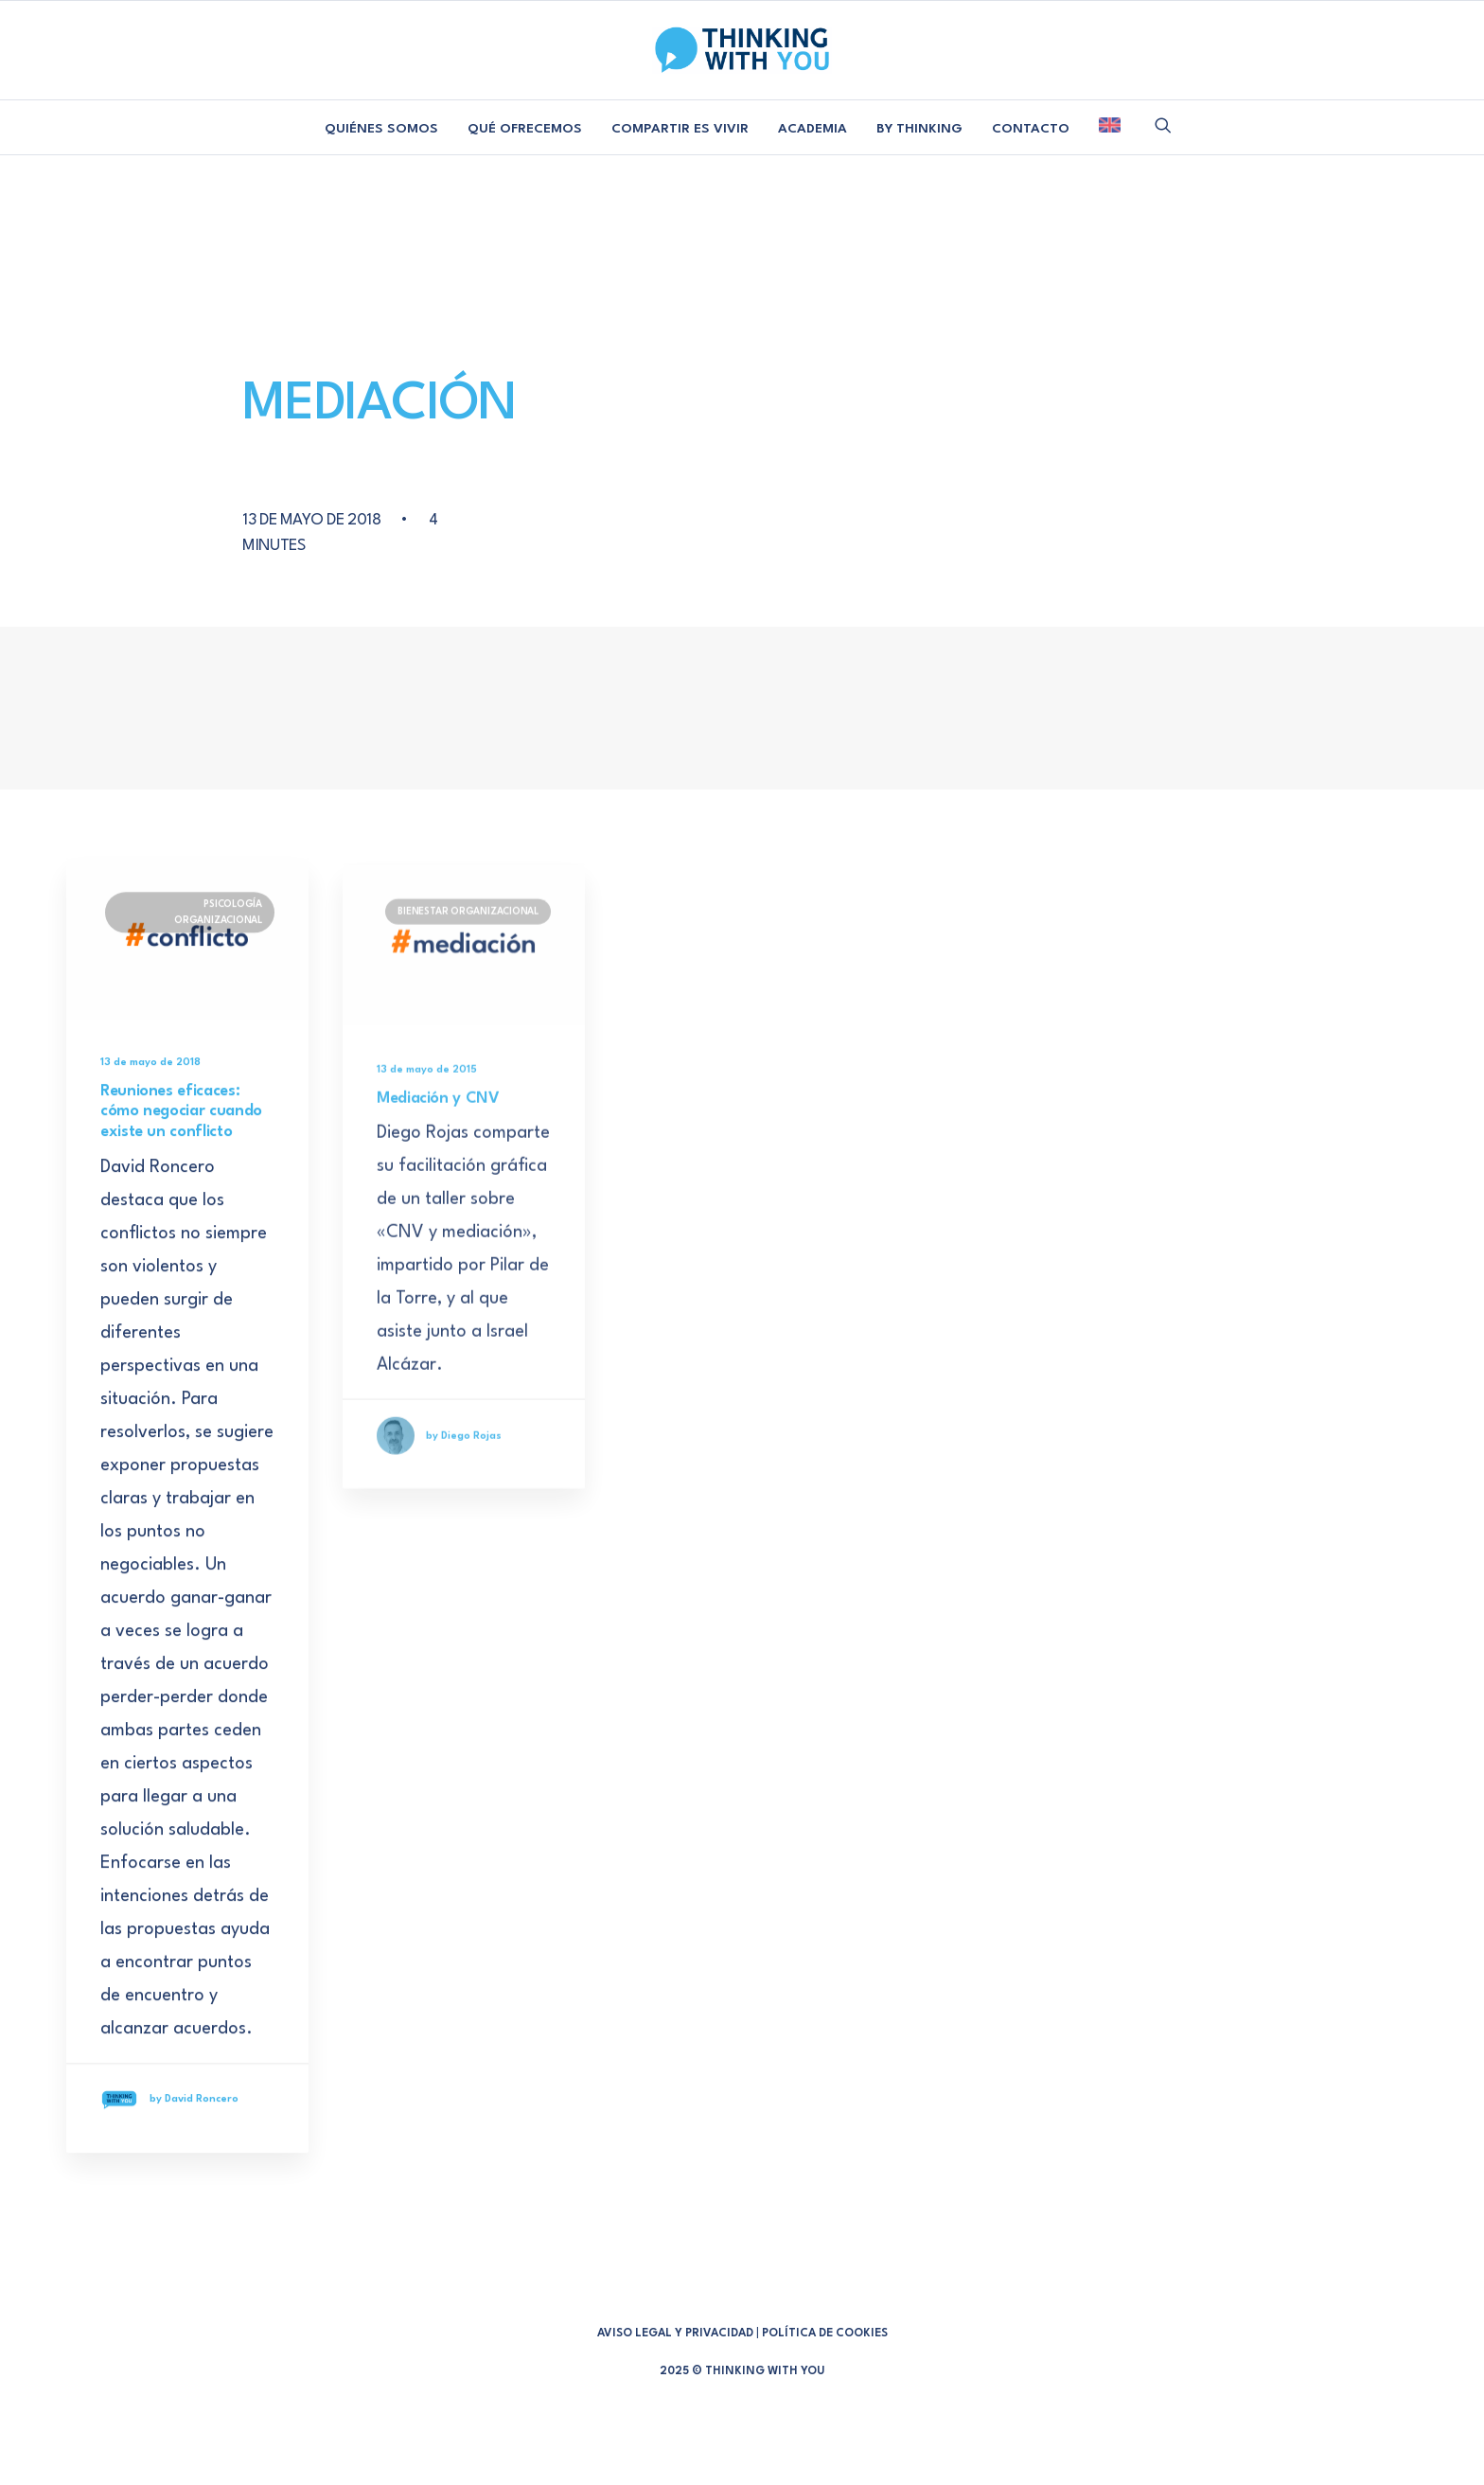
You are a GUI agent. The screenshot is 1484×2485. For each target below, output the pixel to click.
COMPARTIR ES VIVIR (680, 128)
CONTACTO (1030, 128)
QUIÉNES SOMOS (381, 128)
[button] (1163, 125)
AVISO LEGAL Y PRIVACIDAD (675, 2333)
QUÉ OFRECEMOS (525, 128)
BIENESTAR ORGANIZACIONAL (468, 972)
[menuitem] (381, 129)
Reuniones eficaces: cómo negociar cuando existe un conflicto (181, 1136)
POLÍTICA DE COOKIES (825, 2333)
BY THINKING (919, 128)
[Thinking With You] (742, 50)
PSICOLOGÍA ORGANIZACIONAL (218, 937)
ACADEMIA (812, 128)
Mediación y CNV (438, 1158)
